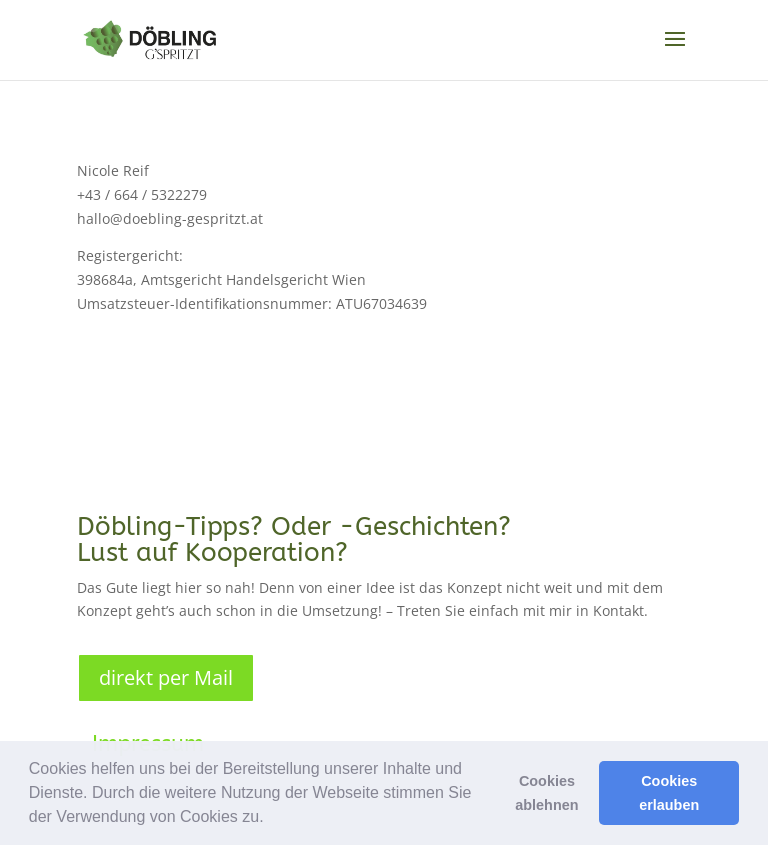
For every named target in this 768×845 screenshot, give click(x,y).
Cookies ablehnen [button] (546, 793)
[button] (271, 819)
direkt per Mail (166, 677)
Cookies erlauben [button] (669, 793)
